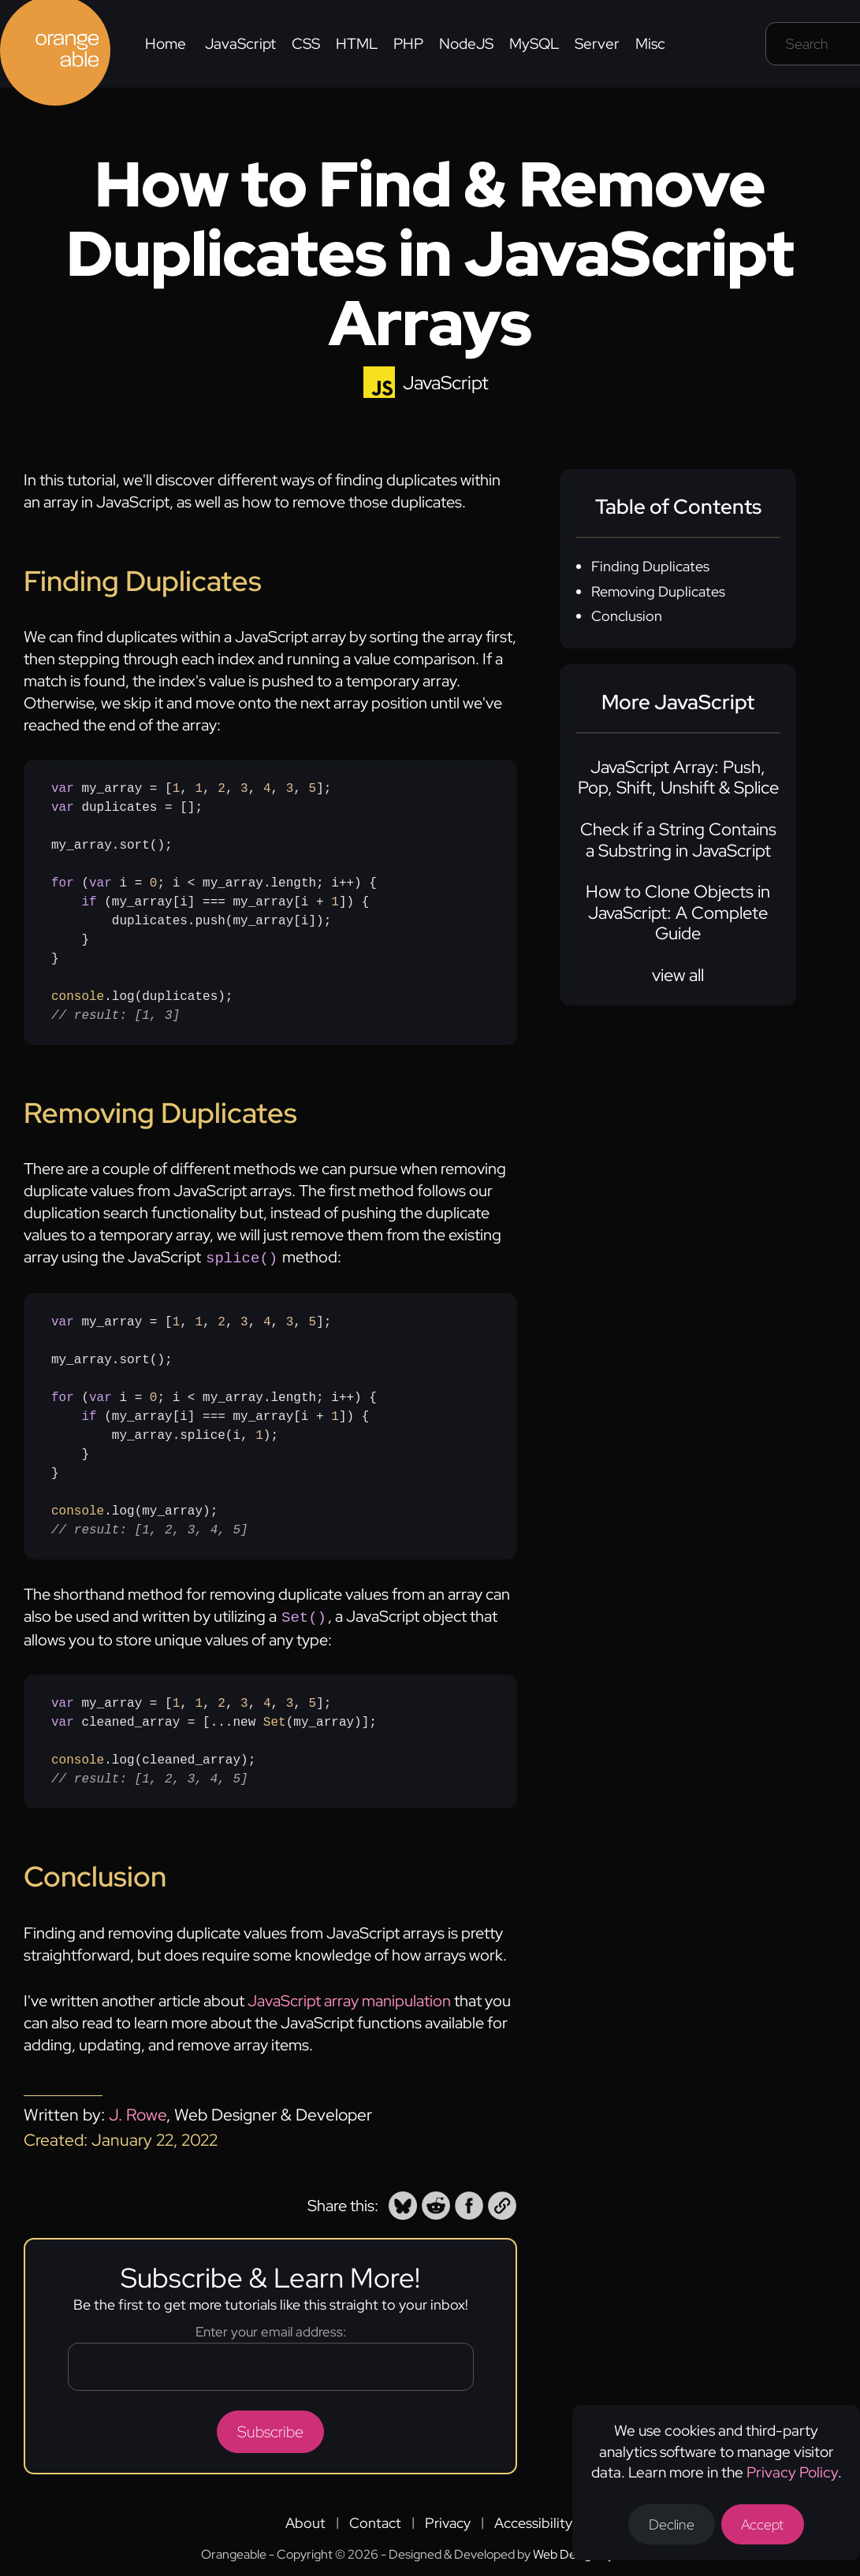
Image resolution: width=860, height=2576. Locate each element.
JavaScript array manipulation (349, 1997)
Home (165, 44)
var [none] (62, 788)
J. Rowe (137, 2111)
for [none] (62, 883)
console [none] (77, 996)
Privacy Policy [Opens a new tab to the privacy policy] (792, 2472)
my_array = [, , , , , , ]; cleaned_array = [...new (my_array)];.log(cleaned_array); (214, 1738)
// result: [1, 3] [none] (115, 1015)
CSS (306, 44)
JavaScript (240, 44)
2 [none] (221, 788)
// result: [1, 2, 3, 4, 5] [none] (149, 1528)
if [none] (88, 902)
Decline (671, 2524)
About (305, 2520)
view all (678, 975)
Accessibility (533, 2520)
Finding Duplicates (650, 566)
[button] (403, 2202)
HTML (357, 44)
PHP (408, 44)
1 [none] (177, 788)
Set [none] (274, 1719)
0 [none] (154, 883)
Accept (763, 2524)
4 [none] (267, 788)
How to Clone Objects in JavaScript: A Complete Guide (678, 912)
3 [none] (244, 788)
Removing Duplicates (658, 591)
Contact (375, 2520)
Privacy (448, 2520)
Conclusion (626, 616)
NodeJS (466, 44)
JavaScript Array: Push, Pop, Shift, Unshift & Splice (678, 777)
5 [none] (313, 788)
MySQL (534, 44)
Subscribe (270, 2428)
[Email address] (271, 2364)
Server (597, 44)
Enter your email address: (270, 2328)
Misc (650, 44)
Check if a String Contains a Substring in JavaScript (678, 839)
